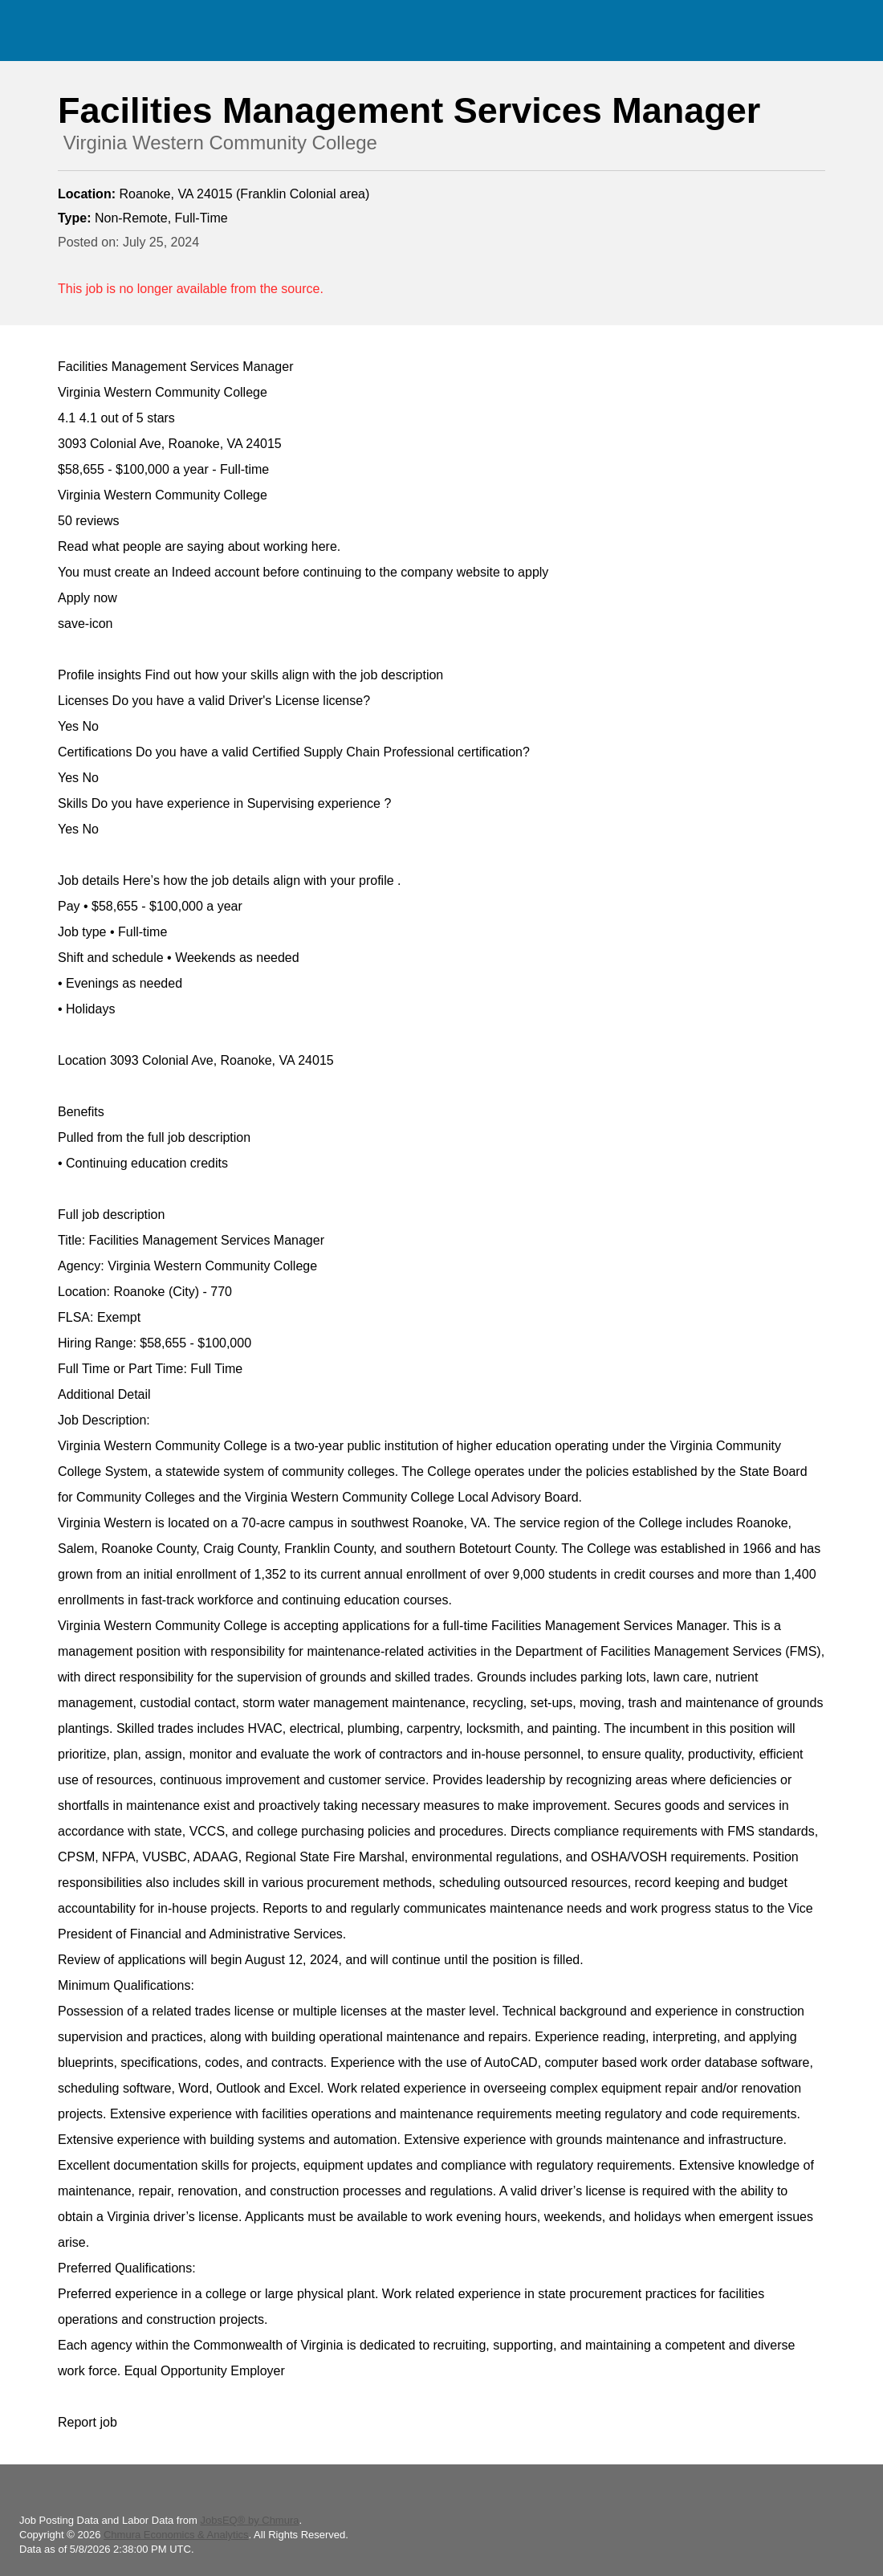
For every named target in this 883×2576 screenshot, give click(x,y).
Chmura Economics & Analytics (176, 2535)
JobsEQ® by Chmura (249, 2520)
